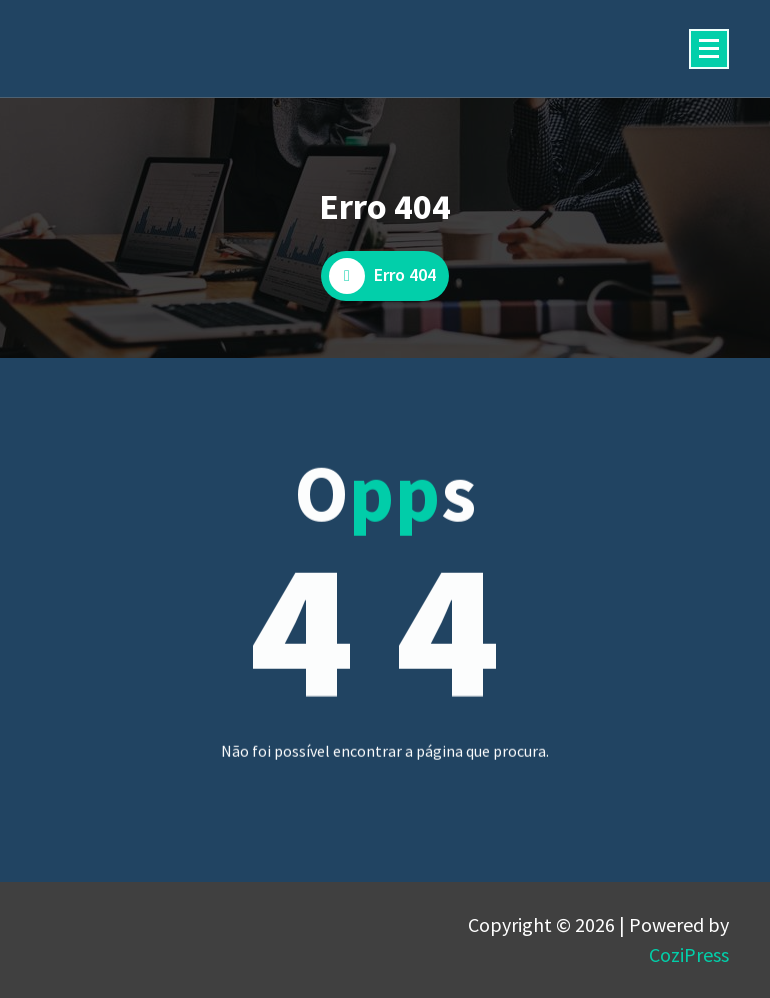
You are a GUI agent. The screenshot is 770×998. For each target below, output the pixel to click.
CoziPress (689, 954)
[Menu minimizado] (709, 49)
